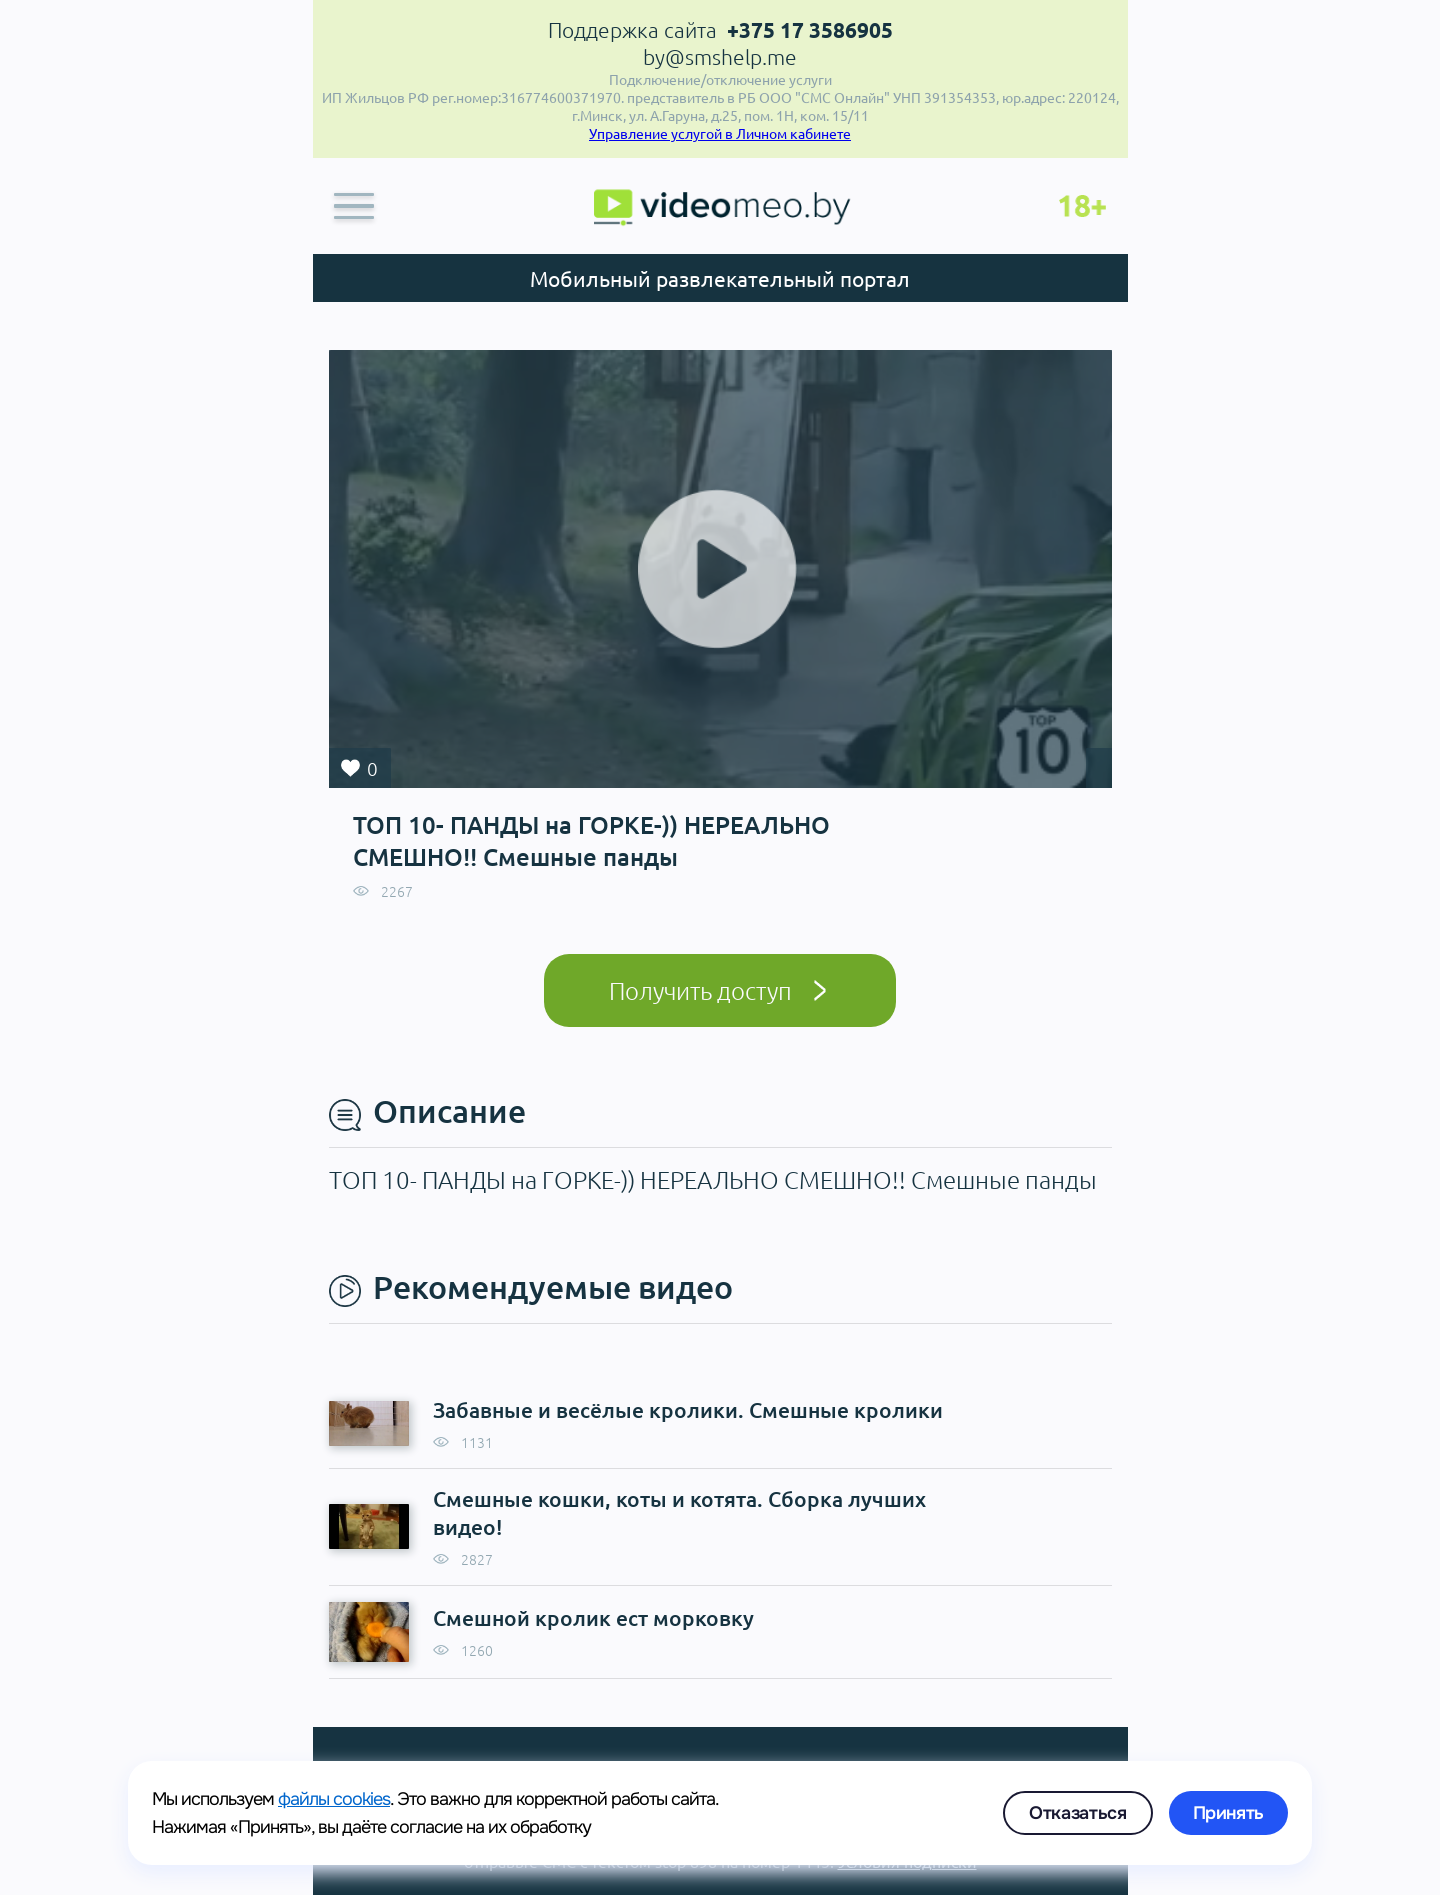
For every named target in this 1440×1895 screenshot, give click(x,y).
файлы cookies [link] (334, 1799)
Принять (1228, 1813)
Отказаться (1077, 1813)
